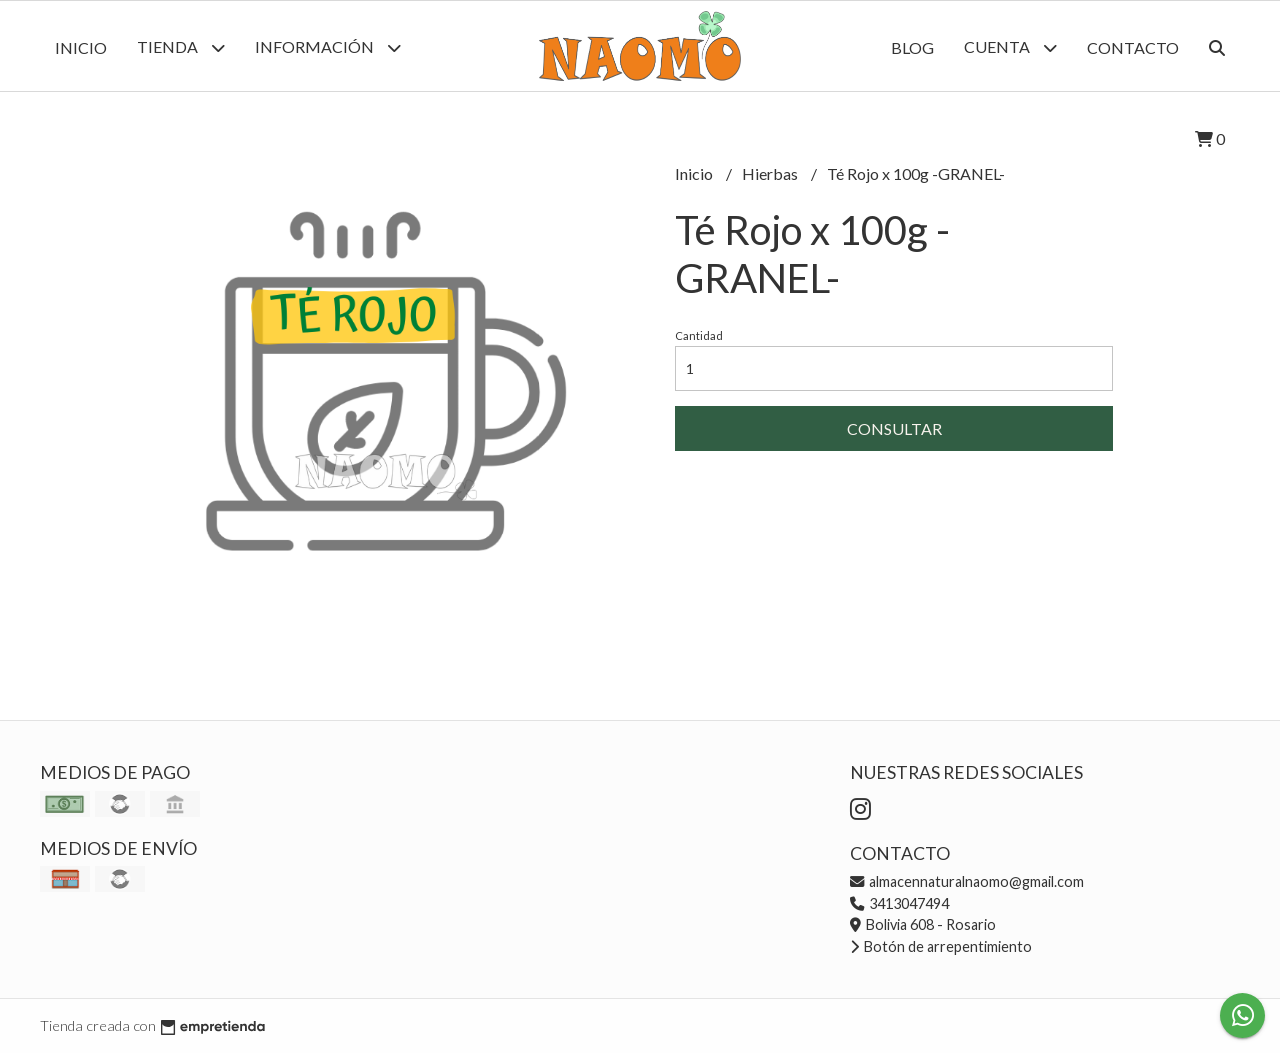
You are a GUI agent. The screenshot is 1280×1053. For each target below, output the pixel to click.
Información (328, 47)
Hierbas (771, 173)
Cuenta (1010, 47)
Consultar (894, 428)
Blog (912, 47)
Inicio (81, 47)
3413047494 (899, 903)
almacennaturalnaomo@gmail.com (967, 881)
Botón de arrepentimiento (941, 946)
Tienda (181, 47)
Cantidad (699, 335)
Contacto (1133, 47)
